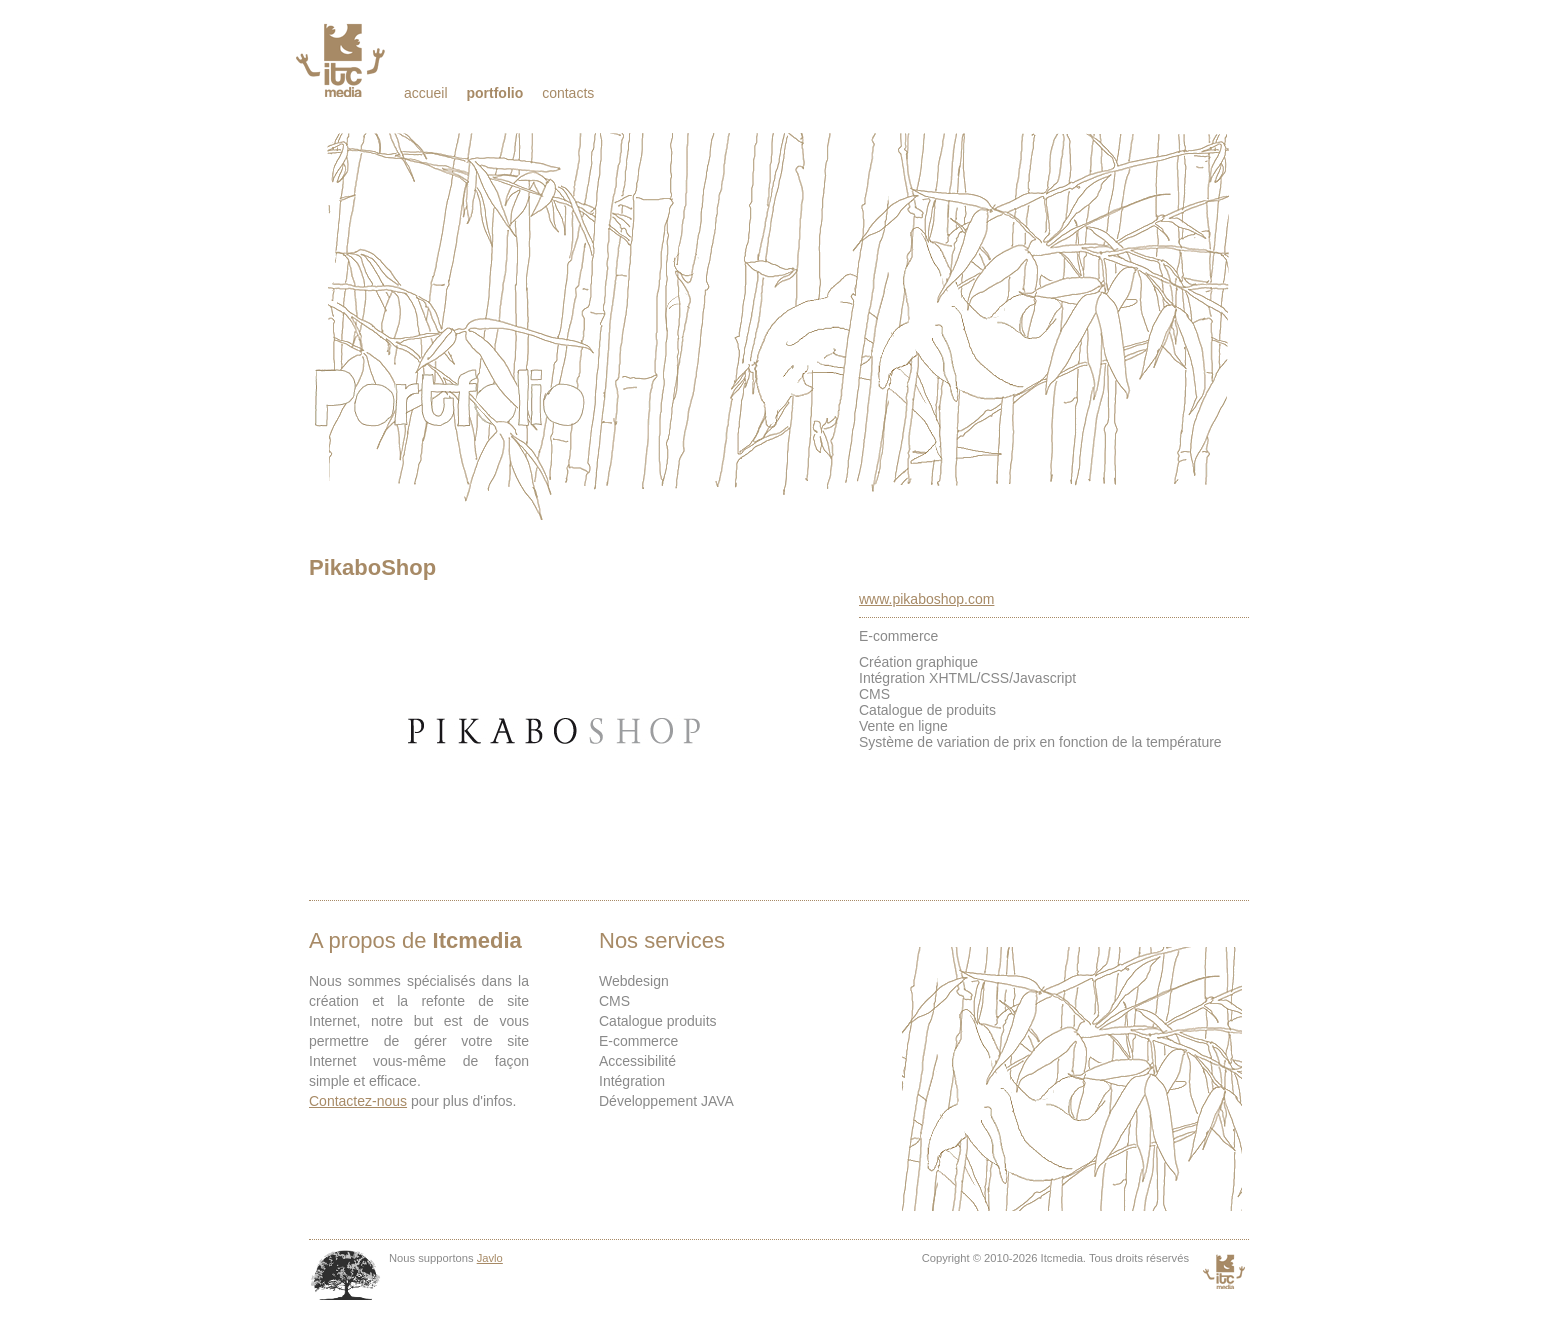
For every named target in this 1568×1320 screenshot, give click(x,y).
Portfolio (494, 93)
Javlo (490, 1258)
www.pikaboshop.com (926, 599)
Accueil (426, 93)
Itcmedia (342, 60)
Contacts (568, 93)
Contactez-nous (358, 1101)
